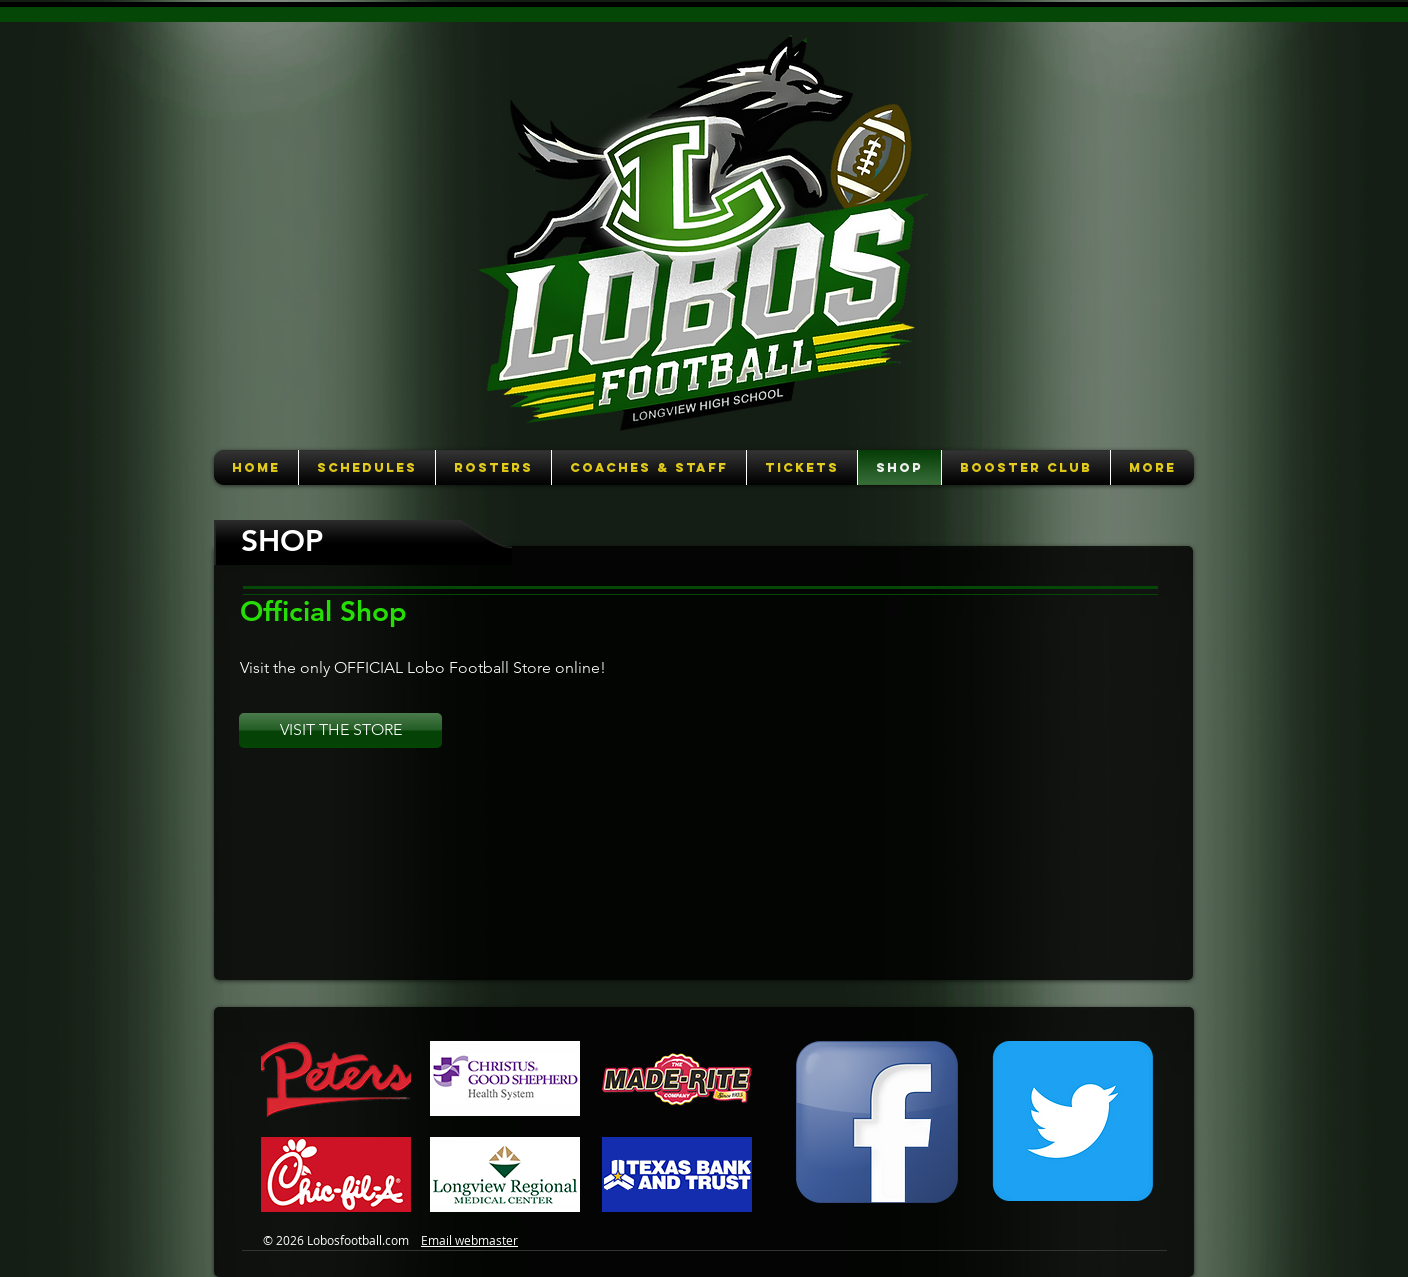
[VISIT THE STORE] (340, 730)
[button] (367, 467)
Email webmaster (469, 1240)
